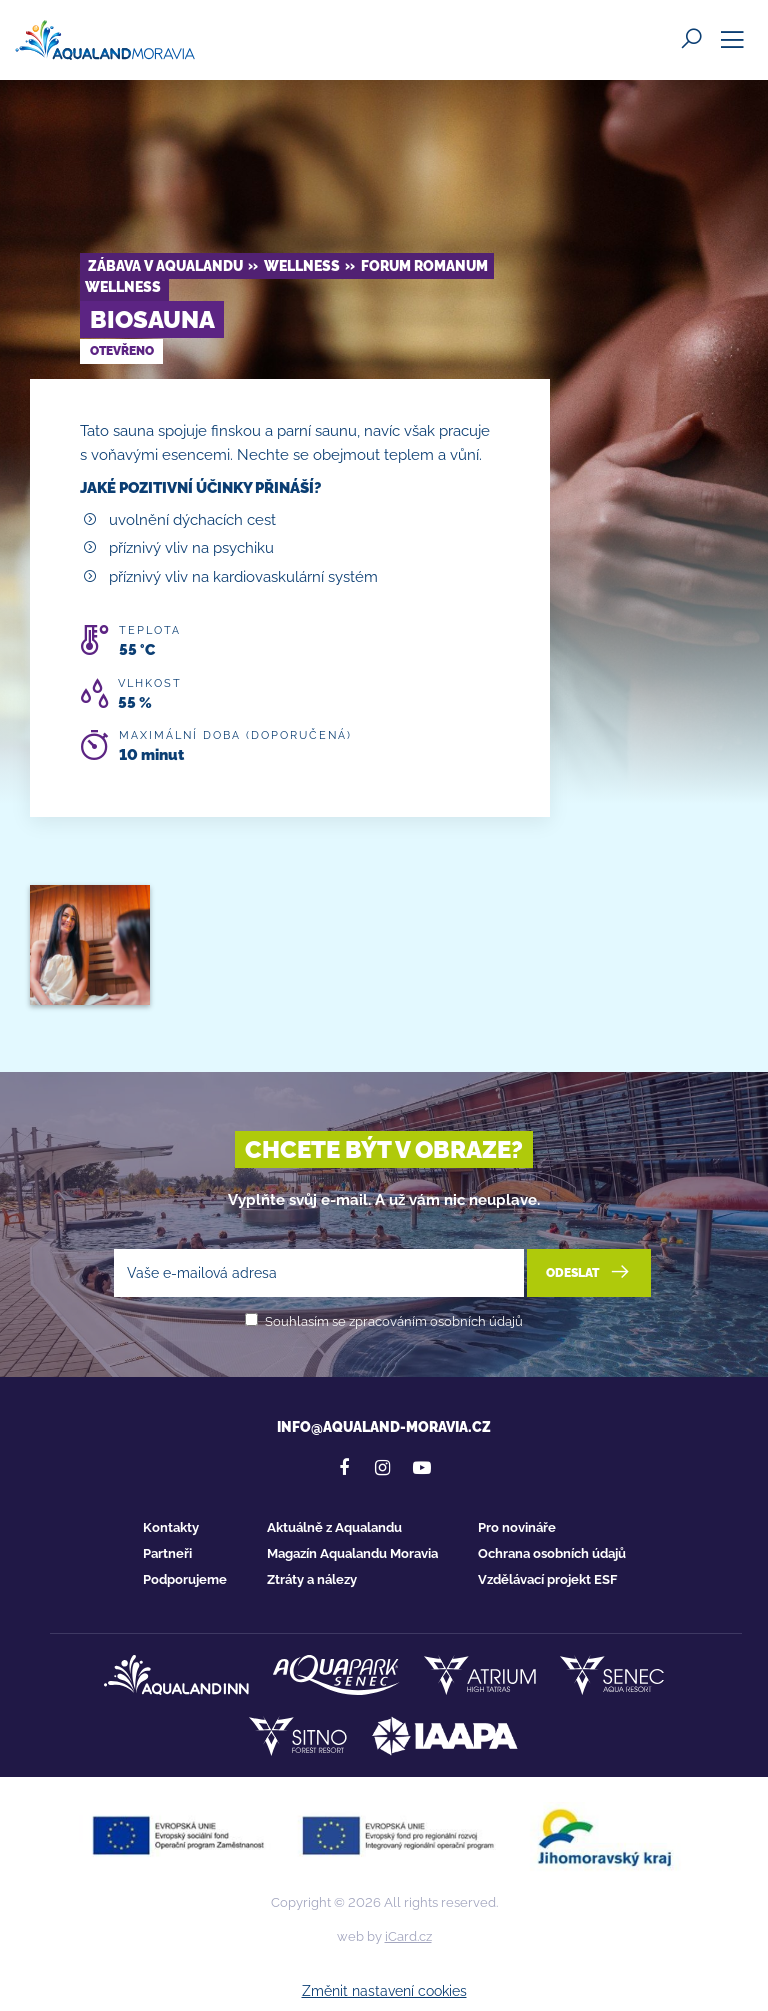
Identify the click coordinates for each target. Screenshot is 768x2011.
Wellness (302, 266)
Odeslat (589, 1272)
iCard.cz (408, 1936)
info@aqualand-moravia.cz (384, 1427)
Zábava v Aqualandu (165, 266)
